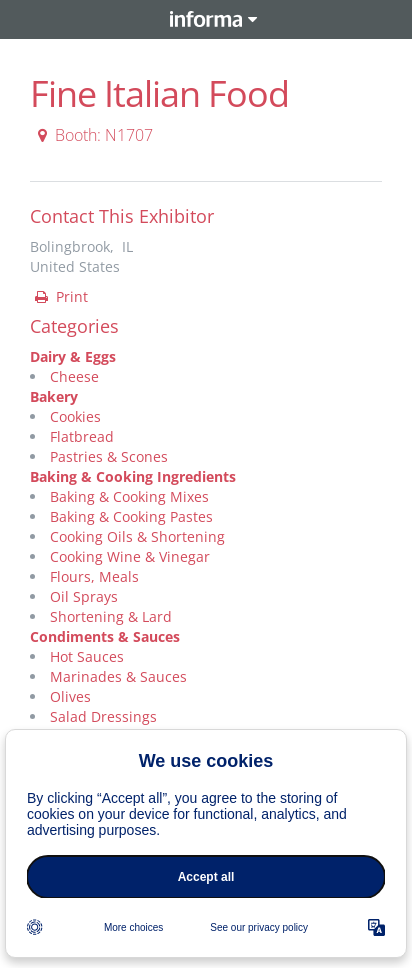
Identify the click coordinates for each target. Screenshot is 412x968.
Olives (70, 696)
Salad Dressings (103, 716)
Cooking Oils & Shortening (137, 536)
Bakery (54, 396)
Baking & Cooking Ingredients (133, 476)
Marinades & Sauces (118, 676)
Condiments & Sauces (105, 636)
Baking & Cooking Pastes (131, 516)
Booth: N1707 (92, 135)
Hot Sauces (87, 656)
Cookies (75, 416)
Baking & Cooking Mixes (129, 496)
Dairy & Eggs (73, 356)
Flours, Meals (94, 576)
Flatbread (82, 436)
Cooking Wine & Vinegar (130, 556)
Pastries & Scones (109, 456)
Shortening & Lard (111, 616)
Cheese (74, 376)
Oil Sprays (84, 596)
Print (60, 296)
